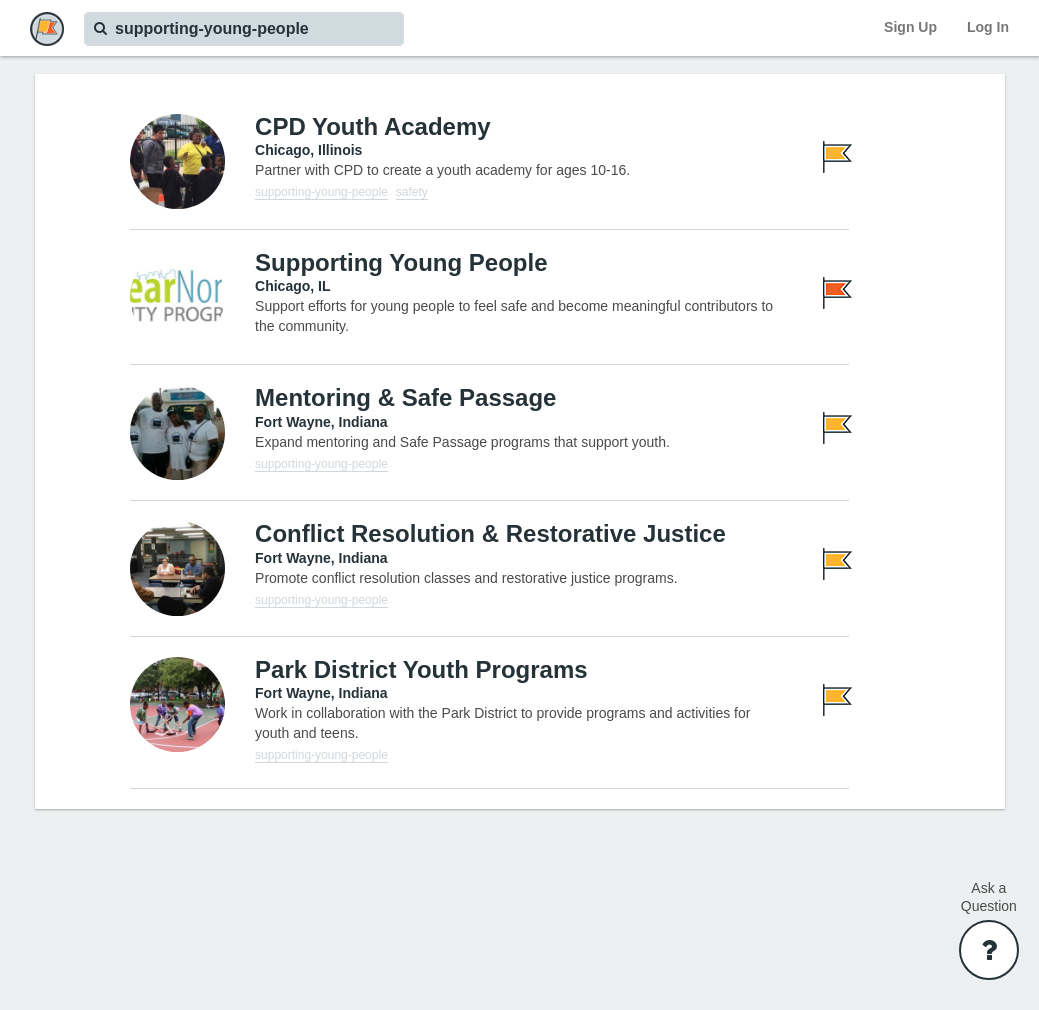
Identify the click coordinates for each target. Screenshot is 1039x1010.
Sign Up (910, 27)
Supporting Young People (401, 262)
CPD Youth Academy (373, 126)
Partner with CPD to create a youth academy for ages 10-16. (442, 170)
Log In (988, 27)
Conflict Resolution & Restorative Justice (490, 533)
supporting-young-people (321, 192)
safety (412, 192)
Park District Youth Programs (421, 669)
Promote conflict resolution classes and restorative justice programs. (466, 578)
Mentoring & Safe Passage (405, 397)
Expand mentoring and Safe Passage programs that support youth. (462, 442)
